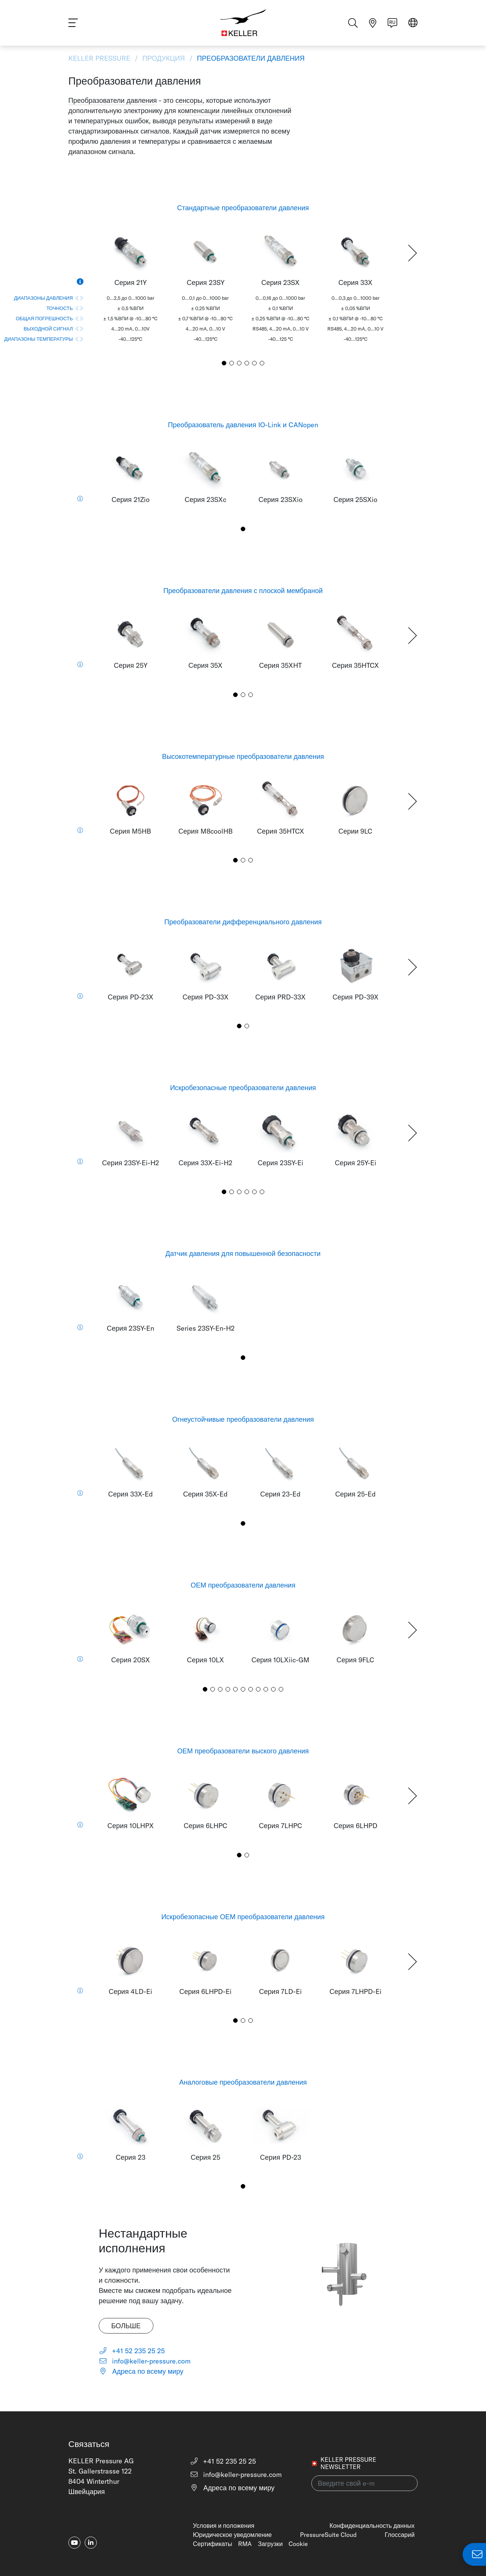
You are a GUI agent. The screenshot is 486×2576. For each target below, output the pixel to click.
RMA (245, 2544)
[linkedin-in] (91, 2543)
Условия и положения (223, 2525)
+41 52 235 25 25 (132, 2350)
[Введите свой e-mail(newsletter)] (364, 2483)
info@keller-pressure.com (145, 2361)
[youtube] (74, 2543)
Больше (126, 2325)
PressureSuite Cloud (328, 2534)
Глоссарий (400, 2534)
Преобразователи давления (250, 58)
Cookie (298, 2544)
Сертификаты (212, 2544)
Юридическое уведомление (232, 2534)
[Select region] (413, 23)
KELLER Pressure (100, 58)
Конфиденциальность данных (372, 2525)
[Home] (243, 23)
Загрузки (270, 2544)
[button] (412, 253)
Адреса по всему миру (141, 2371)
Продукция (163, 58)
